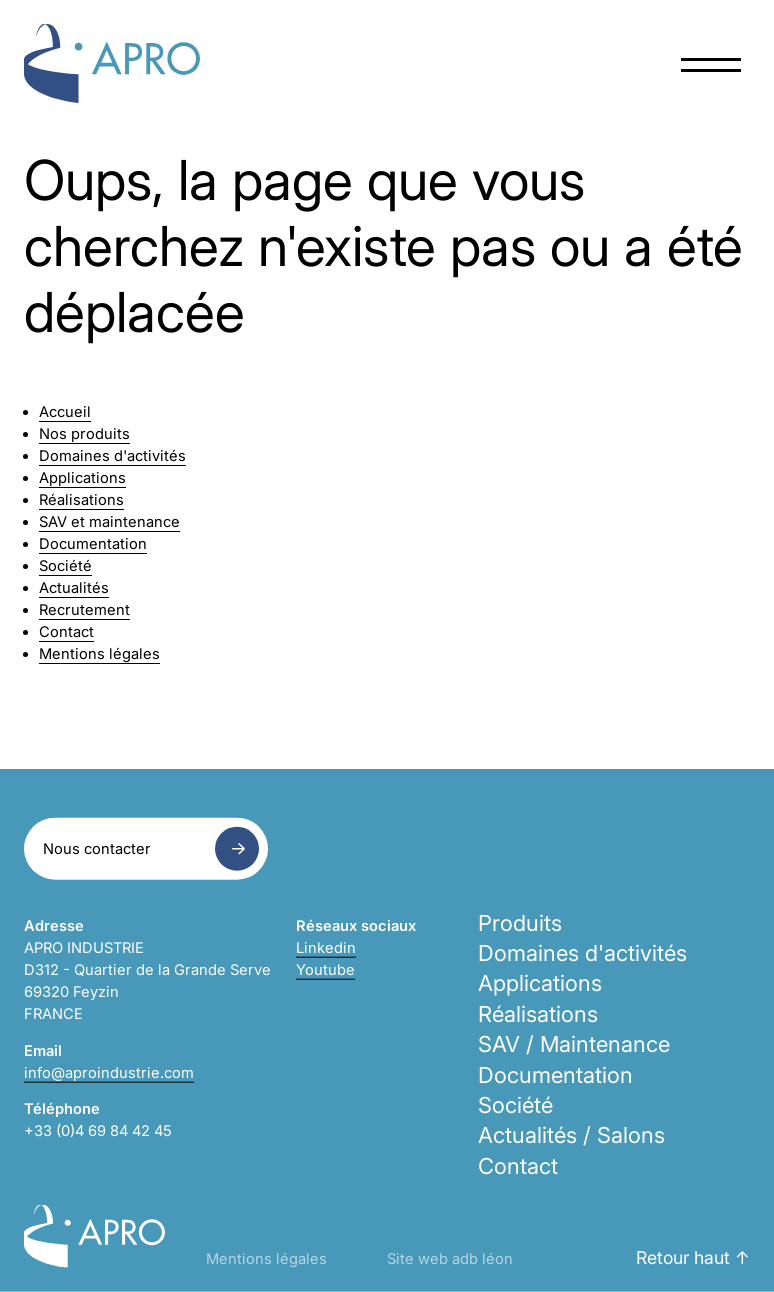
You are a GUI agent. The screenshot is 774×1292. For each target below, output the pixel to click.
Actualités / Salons (571, 1135)
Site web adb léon (450, 1259)
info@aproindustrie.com (109, 1072)
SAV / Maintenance (574, 1044)
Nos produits (84, 434)
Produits (520, 922)
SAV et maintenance (109, 522)
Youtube (325, 970)
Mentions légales (99, 654)
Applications (82, 478)
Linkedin (326, 947)
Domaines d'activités (112, 456)
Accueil (65, 412)
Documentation (93, 544)
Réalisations (81, 500)
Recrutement (84, 610)
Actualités (74, 588)
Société (65, 566)
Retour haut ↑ (693, 1257)
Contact (66, 632)
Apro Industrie (112, 63)
